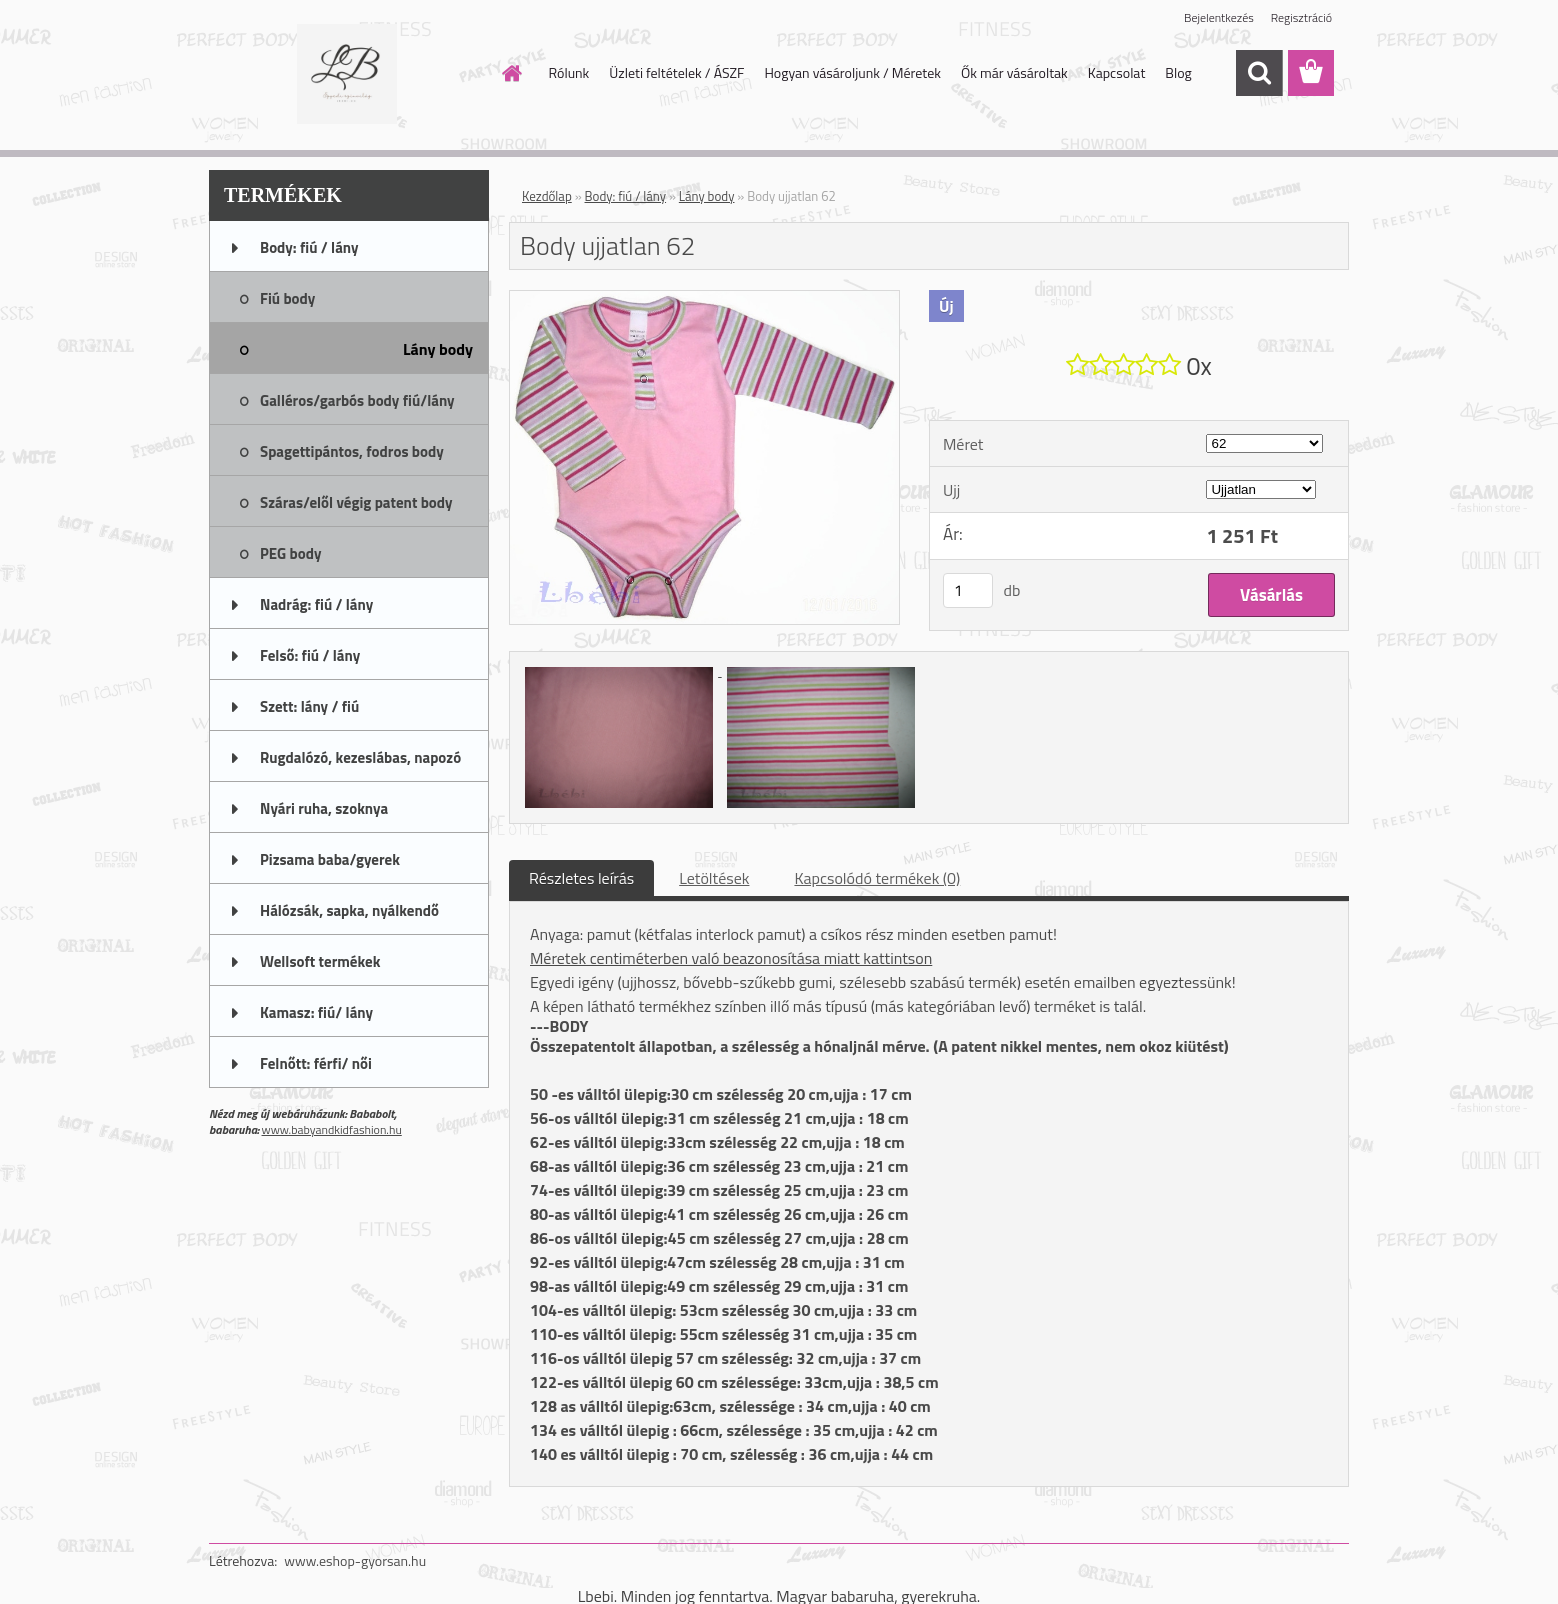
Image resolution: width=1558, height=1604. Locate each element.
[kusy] (968, 590)
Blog (1178, 72)
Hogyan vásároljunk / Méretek (852, 72)
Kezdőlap (547, 196)
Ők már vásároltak (1014, 72)
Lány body (707, 196)
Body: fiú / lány (626, 196)
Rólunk (569, 72)
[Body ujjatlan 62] (704, 299)
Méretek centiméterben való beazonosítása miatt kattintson (731, 958)
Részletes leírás (581, 878)
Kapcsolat (1117, 72)
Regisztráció (1301, 17)
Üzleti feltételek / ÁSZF (676, 72)
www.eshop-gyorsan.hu (355, 1560)
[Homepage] (511, 73)
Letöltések (714, 878)
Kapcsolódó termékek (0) (877, 878)
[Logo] (346, 74)
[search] (1259, 73)
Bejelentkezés (1219, 17)
